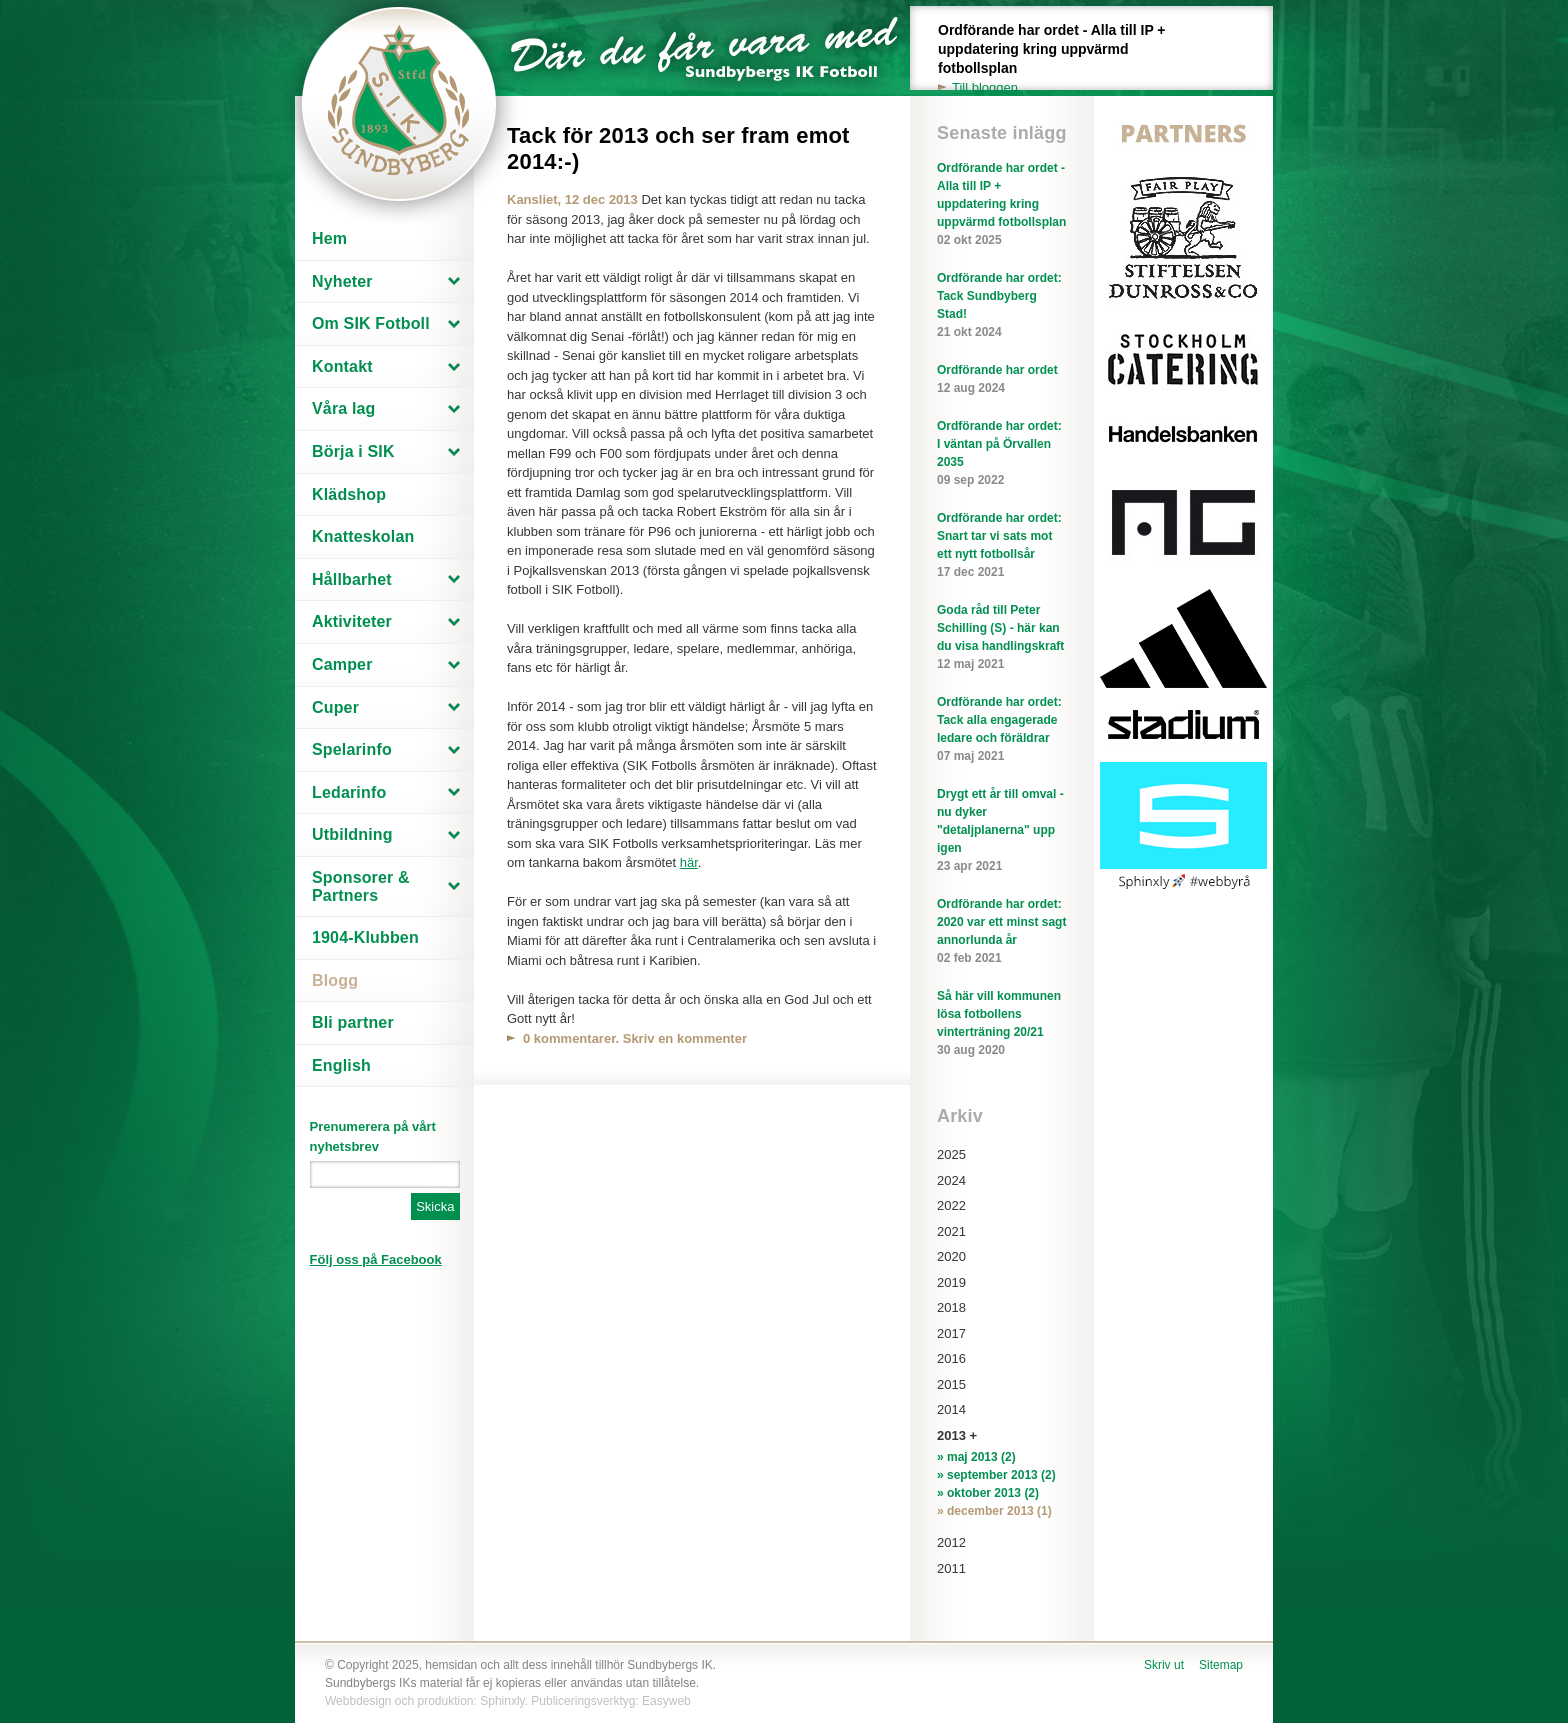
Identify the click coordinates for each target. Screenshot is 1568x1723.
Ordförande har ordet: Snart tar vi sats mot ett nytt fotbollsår (1002, 546)
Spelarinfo (352, 749)
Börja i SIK (353, 451)
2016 (951, 1358)
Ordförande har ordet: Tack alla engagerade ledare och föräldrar (1002, 730)
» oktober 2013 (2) (988, 1493)
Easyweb (666, 1701)
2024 (951, 1180)
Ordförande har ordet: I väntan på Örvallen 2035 (1002, 454)
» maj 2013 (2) (976, 1457)
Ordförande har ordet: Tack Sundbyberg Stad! (1002, 306)
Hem (329, 238)
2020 (951, 1256)
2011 (951, 1568)
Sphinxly (502, 1701)
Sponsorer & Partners (361, 886)
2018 (951, 1307)
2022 (951, 1205)
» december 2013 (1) (994, 1511)
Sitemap (1221, 1665)
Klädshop (349, 494)
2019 (951, 1282)
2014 (951, 1409)
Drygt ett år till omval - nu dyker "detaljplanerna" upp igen (1002, 831)
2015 (951, 1384)
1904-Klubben (365, 937)
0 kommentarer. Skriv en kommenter (635, 1038)
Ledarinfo (349, 792)
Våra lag (344, 408)
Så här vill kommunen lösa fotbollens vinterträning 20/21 (1002, 1024)
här (689, 862)
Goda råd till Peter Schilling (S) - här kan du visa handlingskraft (1002, 638)
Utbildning (352, 834)
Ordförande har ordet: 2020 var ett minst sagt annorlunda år (1002, 932)
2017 (951, 1333)
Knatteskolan (363, 536)
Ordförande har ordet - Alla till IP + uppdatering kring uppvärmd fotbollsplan (1063, 59)
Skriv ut (1164, 1665)
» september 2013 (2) (996, 1475)
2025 (951, 1154)
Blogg (335, 980)
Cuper (335, 707)
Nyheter (342, 281)
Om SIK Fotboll (371, 323)
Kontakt (342, 366)
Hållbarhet (352, 579)
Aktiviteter (352, 621)
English (341, 1065)
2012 (951, 1542)
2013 (951, 1435)
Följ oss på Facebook (376, 1259)
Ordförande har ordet (1002, 380)
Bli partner (353, 1022)
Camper (342, 664)
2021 (951, 1231)
